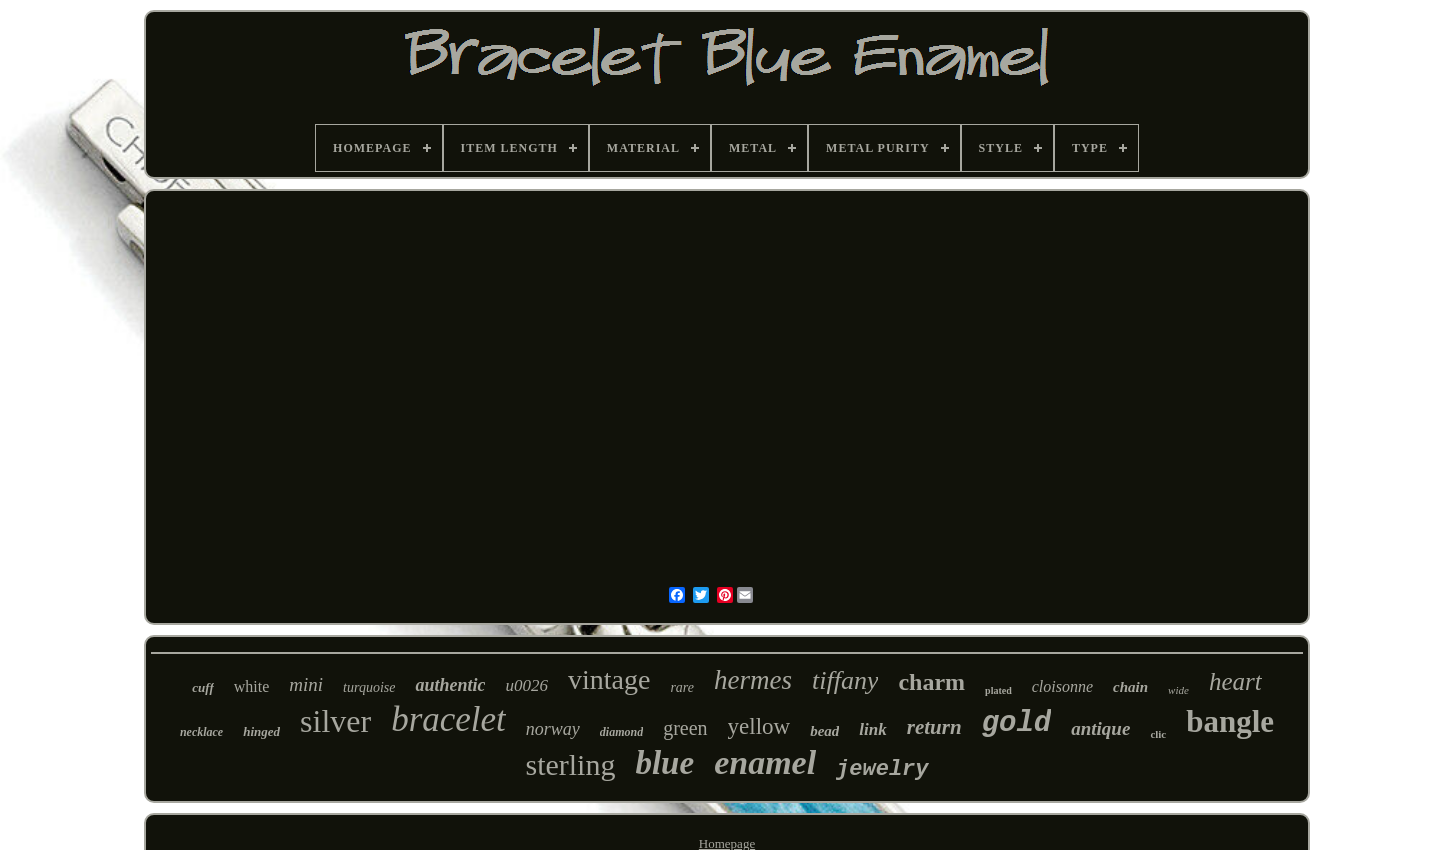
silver (335, 721)
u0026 (526, 685)
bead (824, 731)
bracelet (448, 719)
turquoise (369, 687)
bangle (1230, 721)
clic (1158, 734)
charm (931, 682)
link (872, 729)
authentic (450, 685)
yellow (759, 726)
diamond (621, 732)
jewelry (882, 769)
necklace (201, 732)
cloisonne (1062, 686)
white (252, 686)
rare (682, 687)
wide (1178, 690)
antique (1100, 728)
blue (664, 763)
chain (1130, 687)
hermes (753, 680)
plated (998, 690)
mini (306, 684)
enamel (765, 762)
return (934, 727)
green (685, 728)
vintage (609, 679)
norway (553, 729)
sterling (570, 764)
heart (1235, 681)
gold (1017, 723)
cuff (202, 687)
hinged (261, 731)
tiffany (845, 680)
